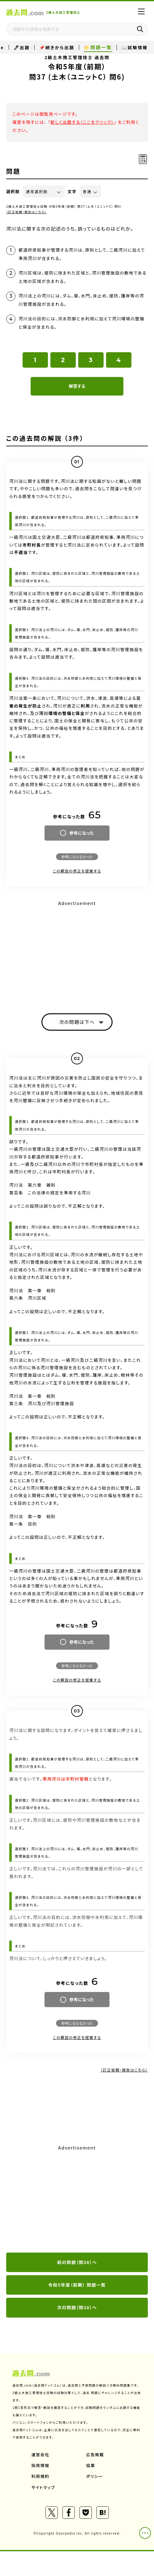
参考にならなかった (77, 856)
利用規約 (40, 2476)
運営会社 (40, 2454)
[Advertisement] (77, 951)
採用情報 (40, 2465)
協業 (90, 2465)
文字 (72, 191)
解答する (77, 386)
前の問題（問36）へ (77, 2262)
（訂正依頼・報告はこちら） (26, 212)
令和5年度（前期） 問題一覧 (77, 2285)
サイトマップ (43, 2487)
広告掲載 (95, 2454)
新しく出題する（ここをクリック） (82, 122)
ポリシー (94, 2476)
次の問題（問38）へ (77, 2307)
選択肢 (13, 191)
